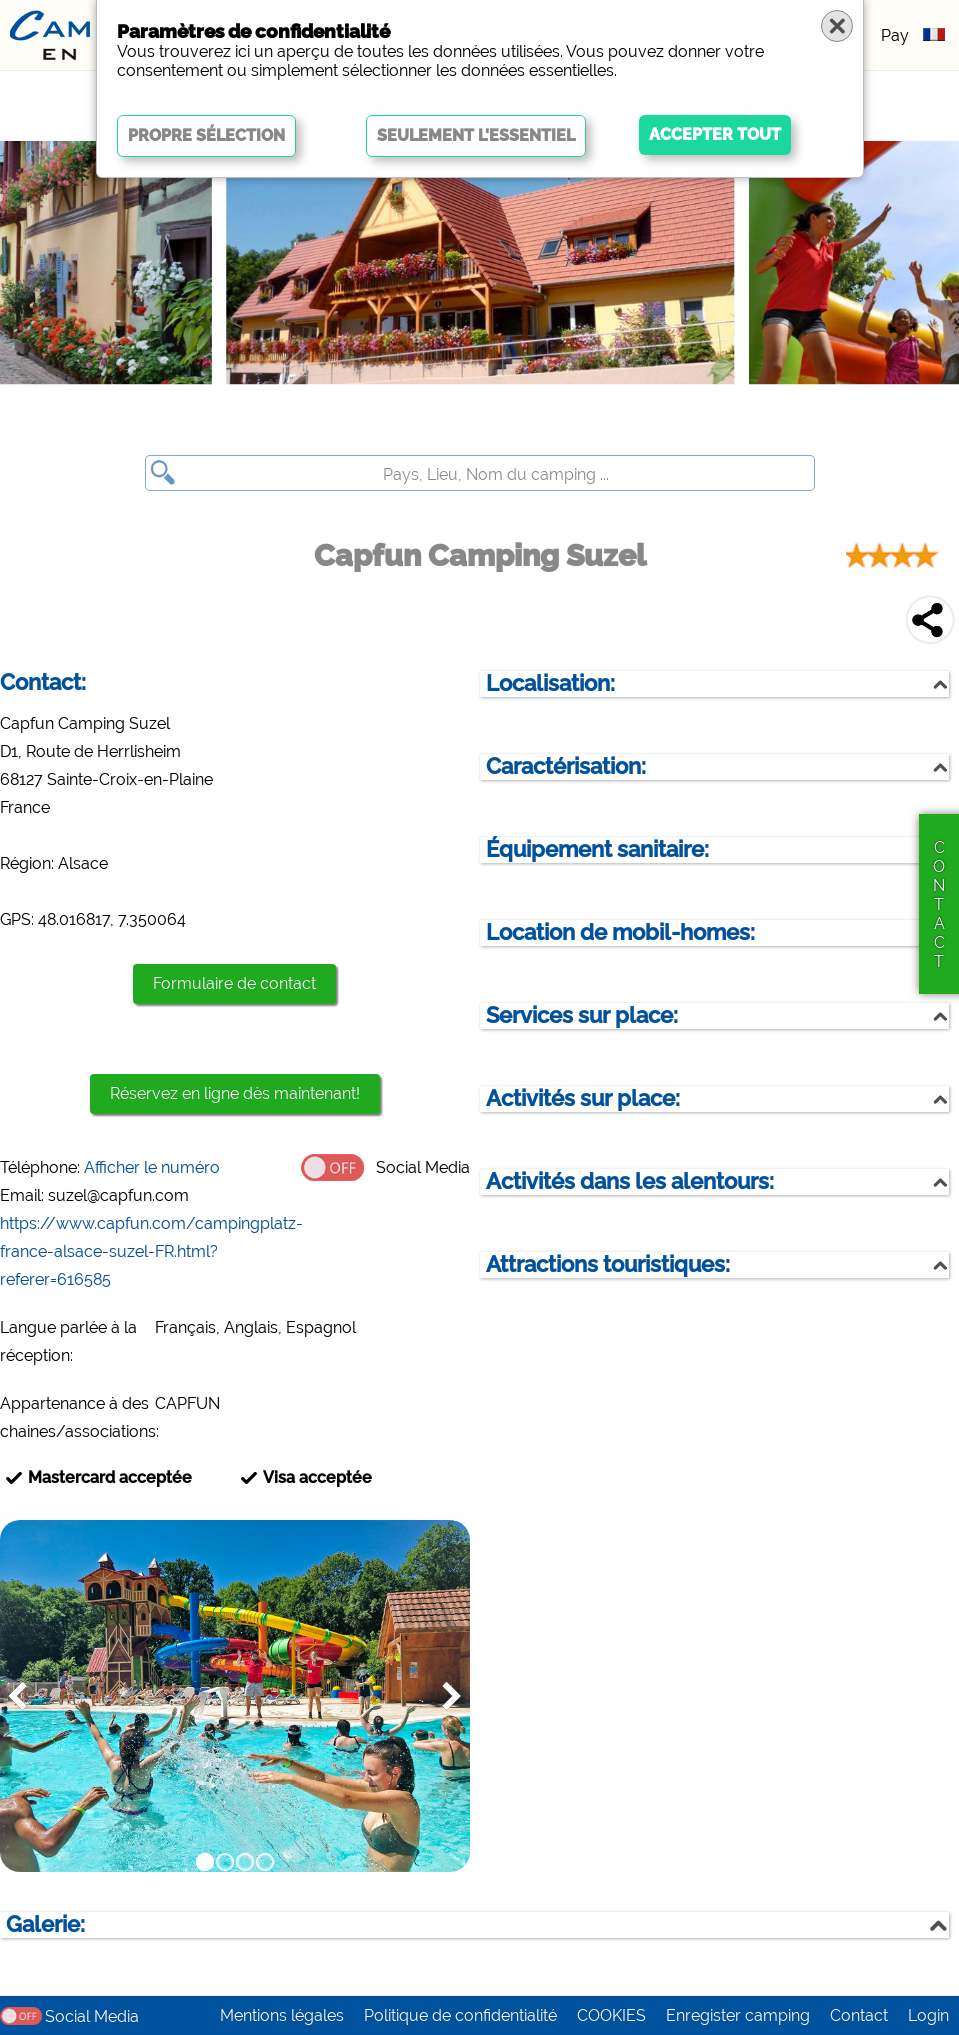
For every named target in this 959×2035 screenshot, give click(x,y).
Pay (895, 35)
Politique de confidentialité (460, 2015)
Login (928, 2015)
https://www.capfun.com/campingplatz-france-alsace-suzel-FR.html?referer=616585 (151, 1251)
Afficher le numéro (152, 1167)
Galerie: (45, 1924)
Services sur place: (582, 1015)
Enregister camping (738, 2015)
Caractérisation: (566, 766)
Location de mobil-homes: (620, 932)
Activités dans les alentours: (630, 1181)
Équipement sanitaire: (597, 849)
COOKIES (611, 2015)
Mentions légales (282, 2015)
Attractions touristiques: (608, 1264)
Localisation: (550, 683)
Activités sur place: (583, 1098)
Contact (859, 2015)
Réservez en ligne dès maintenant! (235, 1093)
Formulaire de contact (234, 983)
